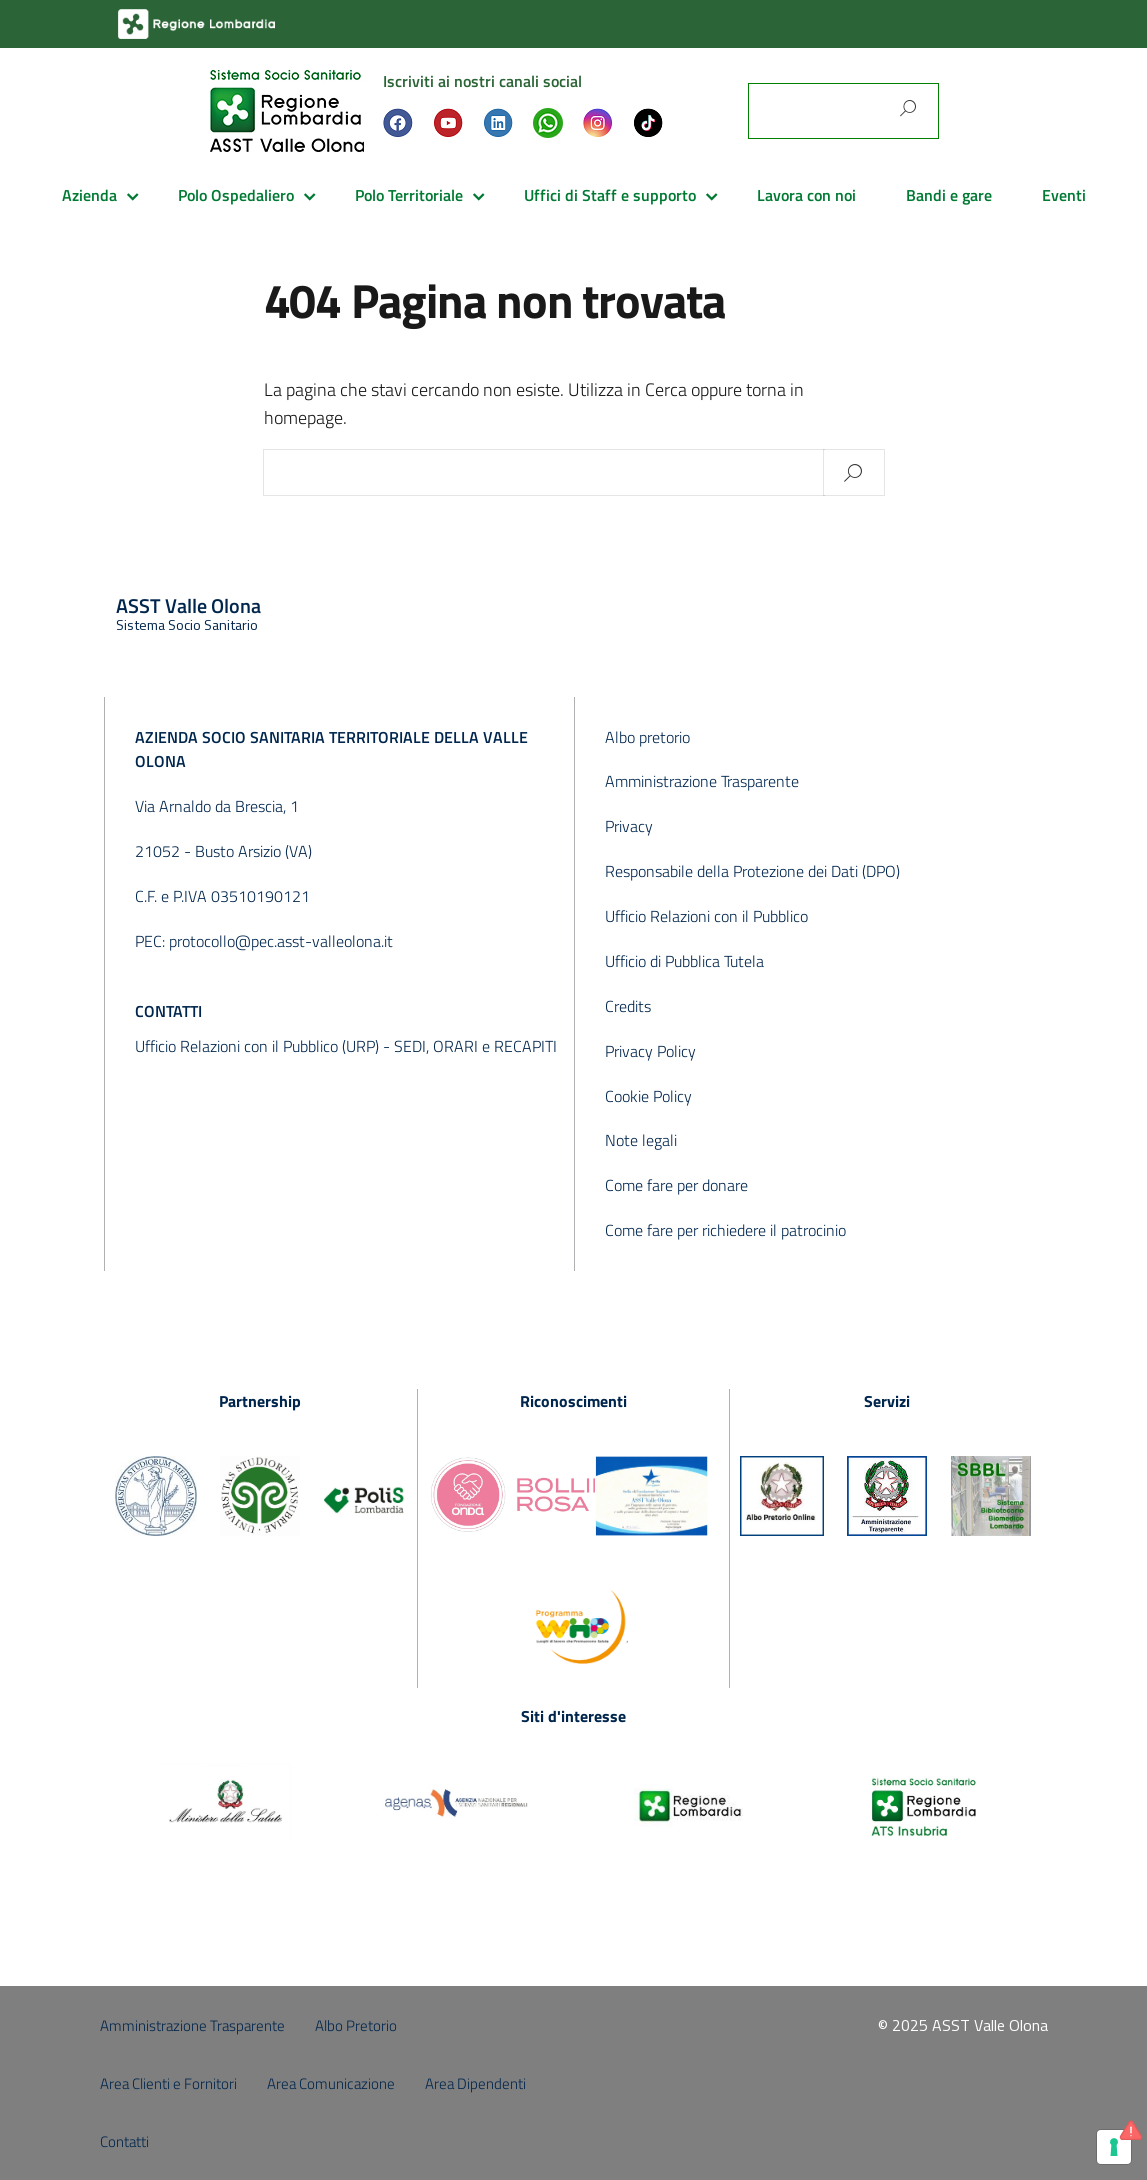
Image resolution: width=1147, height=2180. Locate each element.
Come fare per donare (676, 1185)
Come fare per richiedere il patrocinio (725, 1230)
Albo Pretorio (356, 2025)
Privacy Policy (650, 1051)
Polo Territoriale (409, 195)
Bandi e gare (949, 195)
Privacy (629, 826)
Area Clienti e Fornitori (168, 2083)
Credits (628, 1006)
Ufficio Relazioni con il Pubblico (706, 916)
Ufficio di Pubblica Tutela (684, 961)
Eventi (1064, 195)
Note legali (641, 1140)
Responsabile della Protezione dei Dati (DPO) (752, 871)
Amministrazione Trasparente (702, 781)
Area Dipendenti (475, 2083)
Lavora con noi (806, 195)
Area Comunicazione (331, 2083)
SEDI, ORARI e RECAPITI (475, 1046)
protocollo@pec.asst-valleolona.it (281, 941)
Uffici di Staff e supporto (610, 195)
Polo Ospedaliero (236, 195)
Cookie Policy (648, 1096)
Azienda (89, 195)
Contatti (124, 2141)
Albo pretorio (647, 737)
